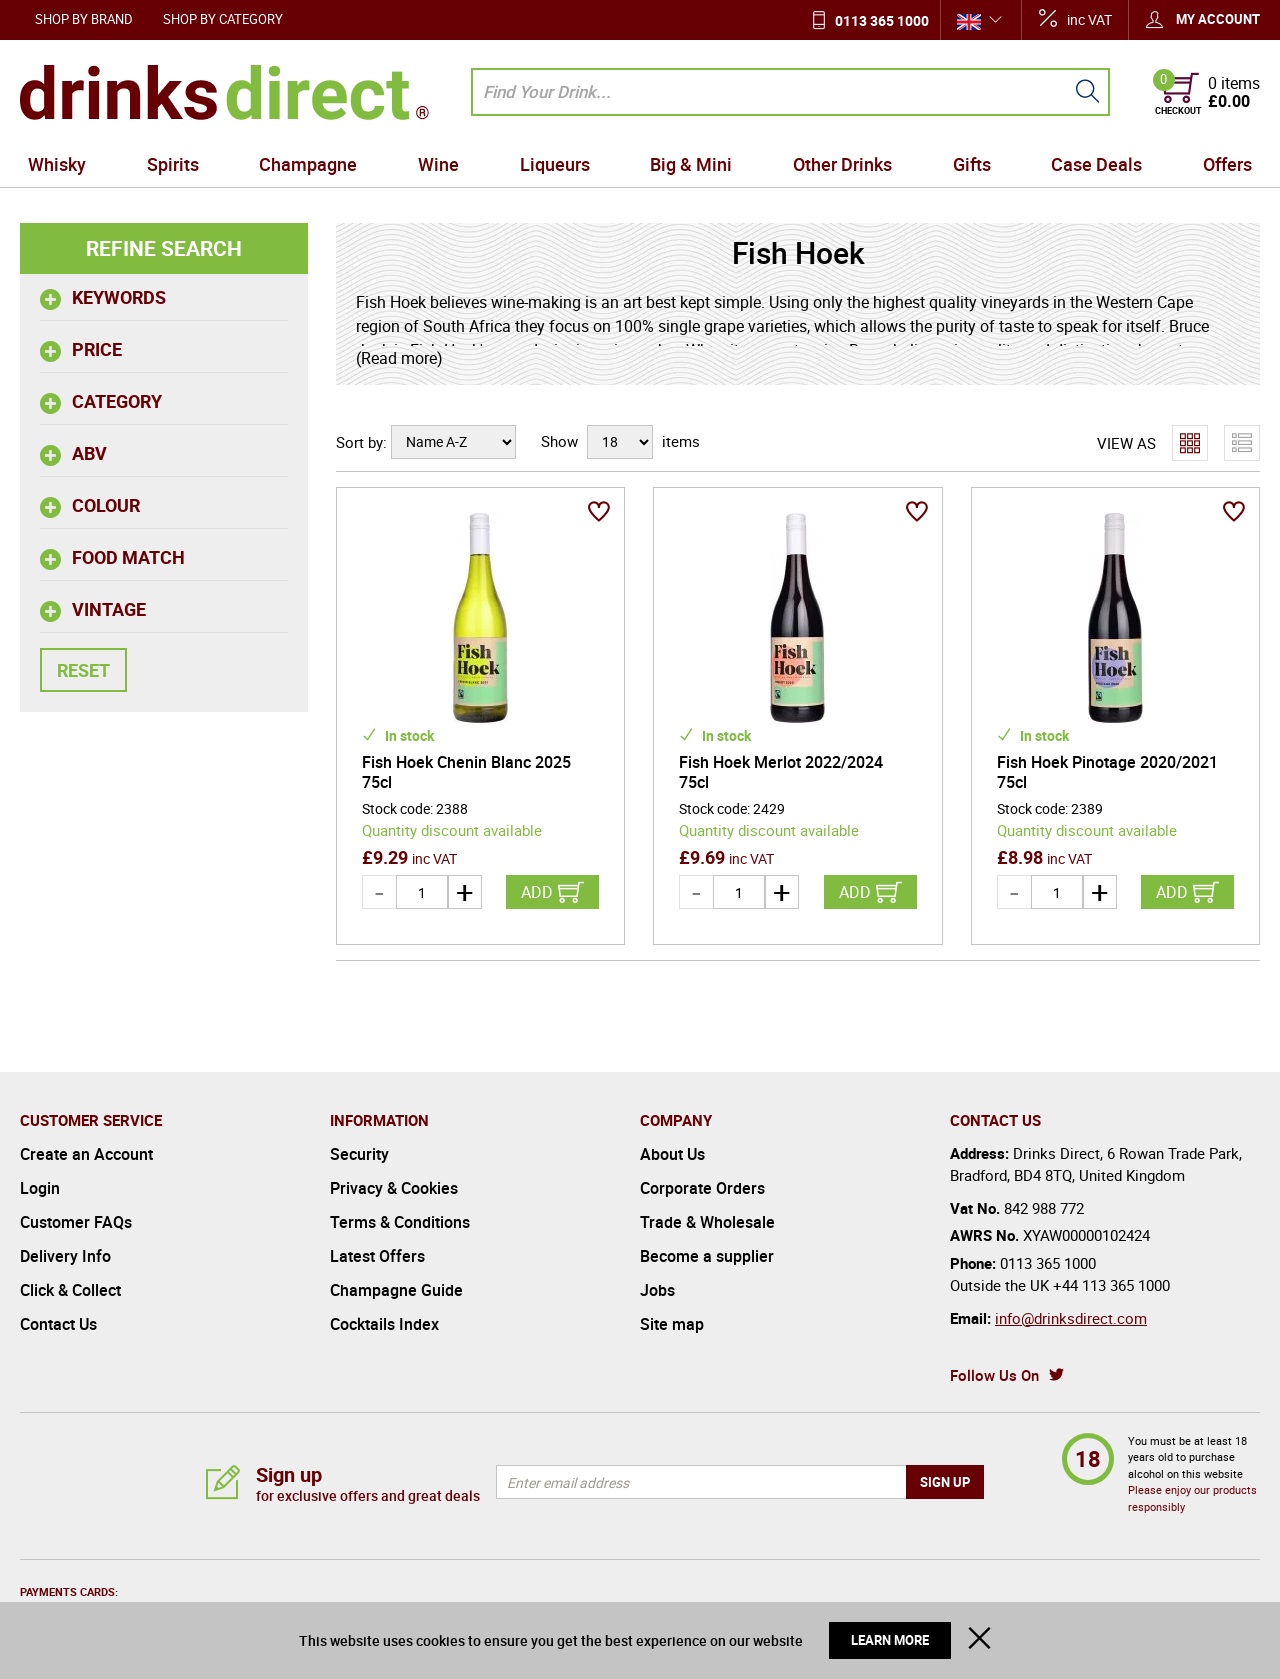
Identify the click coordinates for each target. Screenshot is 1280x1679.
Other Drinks (842, 164)
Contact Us (58, 1324)
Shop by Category (223, 19)
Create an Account (86, 1154)
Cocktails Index (384, 1324)
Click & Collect (70, 1290)
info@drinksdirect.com (1071, 1318)
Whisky (57, 164)
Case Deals (1096, 164)
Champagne (308, 164)
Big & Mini (691, 164)
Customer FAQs (76, 1222)
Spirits (173, 164)
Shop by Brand (84, 19)
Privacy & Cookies (394, 1188)
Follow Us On (994, 1375)
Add (537, 892)
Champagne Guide (396, 1290)
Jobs (657, 1290)
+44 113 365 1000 (1111, 1285)
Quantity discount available (452, 830)
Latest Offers (377, 1256)
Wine (438, 164)
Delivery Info (65, 1256)
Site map (672, 1324)
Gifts (972, 164)
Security (359, 1154)
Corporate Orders (702, 1188)
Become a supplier (707, 1256)
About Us (672, 1154)
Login (40, 1188)
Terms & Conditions (400, 1222)
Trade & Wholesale (707, 1222)
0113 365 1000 (882, 20)
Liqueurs (555, 164)
